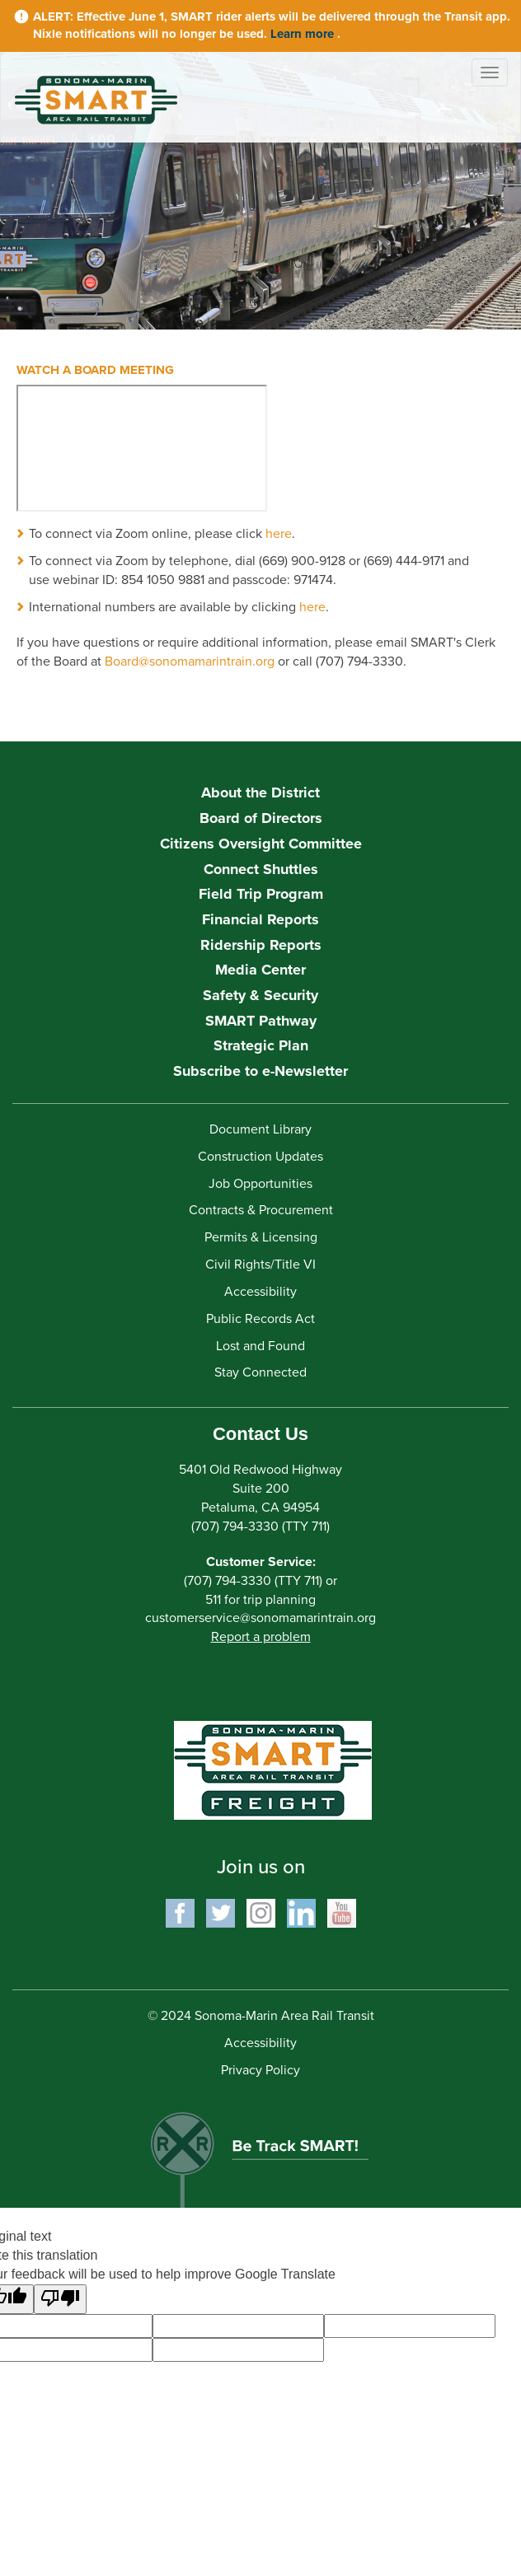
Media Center (260, 970)
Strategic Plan (261, 1045)
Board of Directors (260, 818)
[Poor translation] (60, 2299)
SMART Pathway (261, 1021)
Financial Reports (260, 919)
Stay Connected (260, 1372)
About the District (260, 792)
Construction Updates (260, 1156)
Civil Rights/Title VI (260, 1264)
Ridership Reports (261, 945)
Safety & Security (260, 995)
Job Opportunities (260, 1184)
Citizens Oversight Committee (261, 844)
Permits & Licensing (260, 1237)
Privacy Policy (260, 2070)
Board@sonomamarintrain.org (190, 661)
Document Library (260, 1129)
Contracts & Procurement (261, 1210)
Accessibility (260, 1291)
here (278, 534)
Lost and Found (260, 1346)
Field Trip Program (261, 894)
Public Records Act (260, 1319)
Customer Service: (261, 1562)
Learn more (303, 33)
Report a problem (261, 1637)
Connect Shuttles (261, 869)
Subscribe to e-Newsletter (260, 1071)
